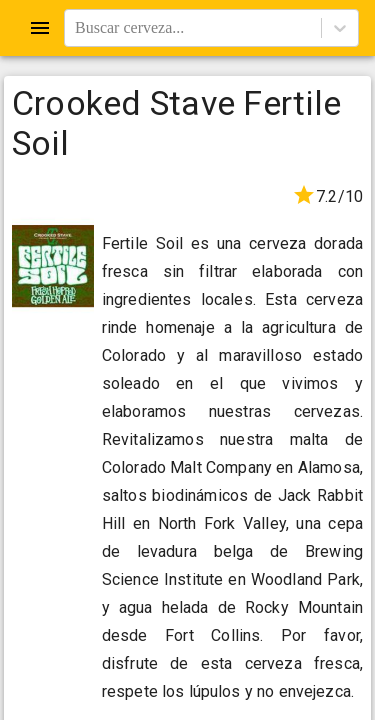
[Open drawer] (40, 28)
